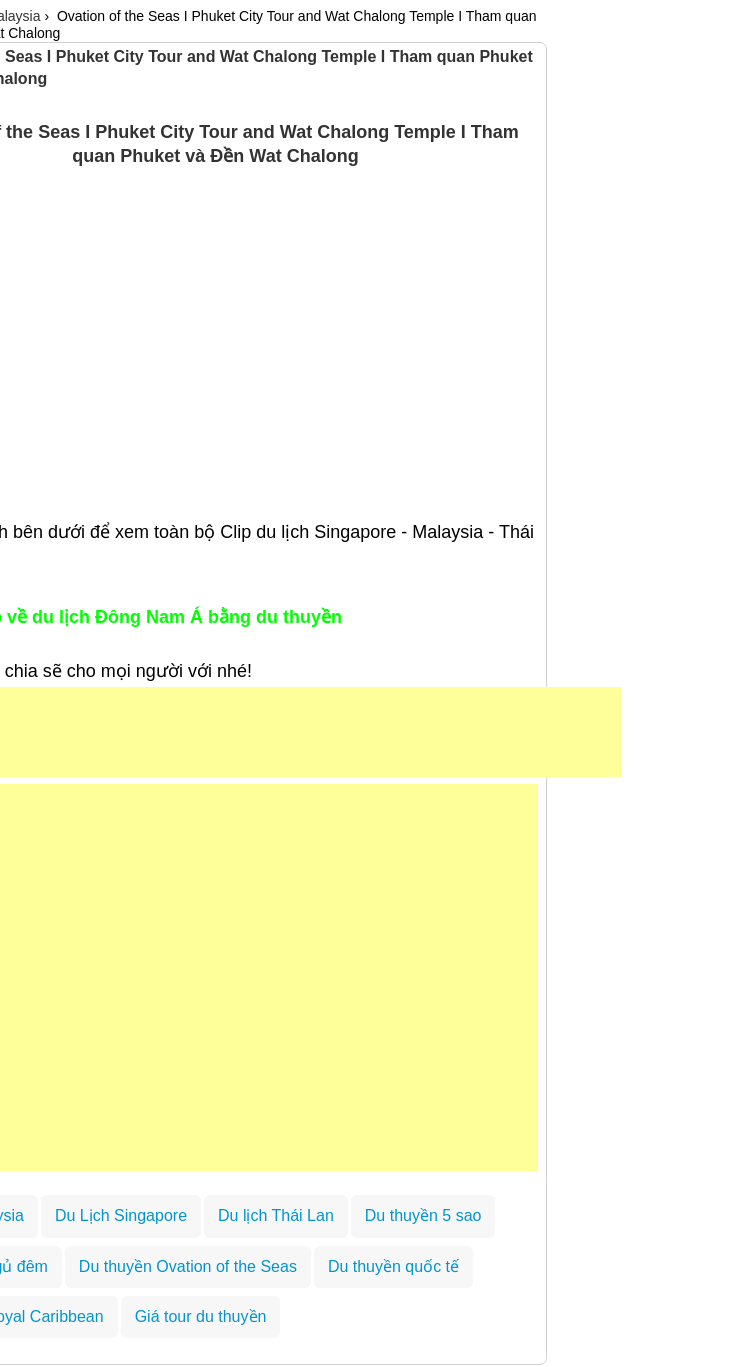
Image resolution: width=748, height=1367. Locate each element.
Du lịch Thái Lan (276, 1215)
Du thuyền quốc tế (393, 1266)
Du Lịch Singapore (121, 1215)
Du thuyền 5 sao (423, 1215)
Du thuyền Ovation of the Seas (188, 1266)
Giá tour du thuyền (201, 1316)
